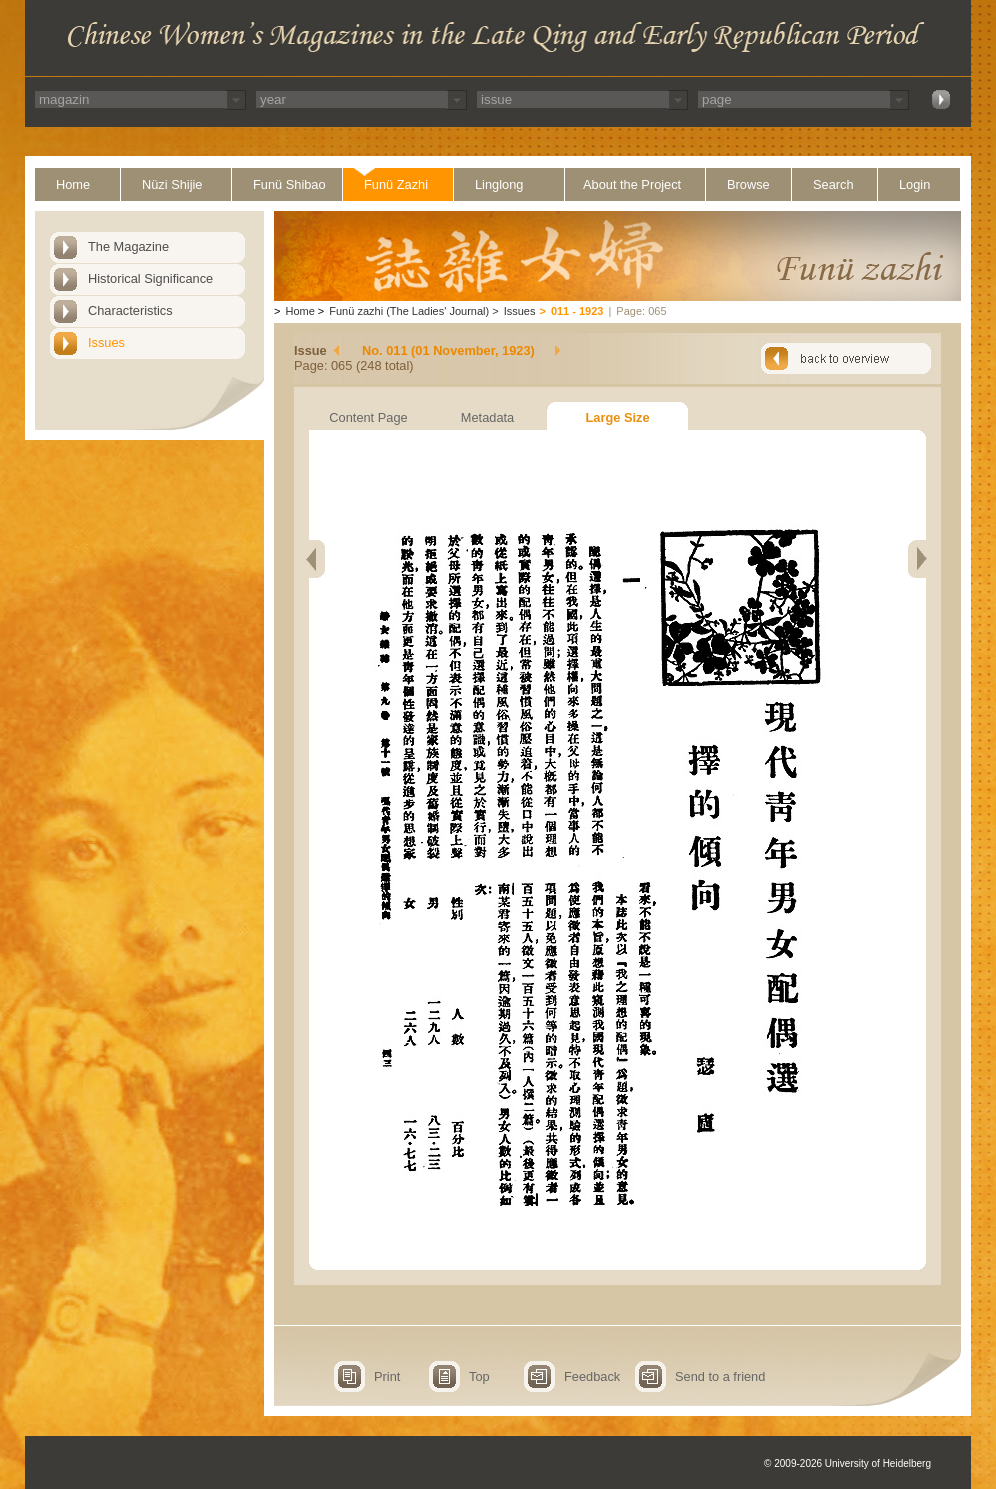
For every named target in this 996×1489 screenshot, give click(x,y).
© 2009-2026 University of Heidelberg (847, 1463)
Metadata (487, 417)
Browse (748, 184)
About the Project (632, 184)
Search (833, 184)
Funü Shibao (289, 184)
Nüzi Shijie (172, 184)
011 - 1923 (577, 311)
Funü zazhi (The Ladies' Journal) (409, 311)
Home (73, 184)
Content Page (368, 417)
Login (914, 184)
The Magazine (128, 246)
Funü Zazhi (396, 184)
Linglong (499, 184)
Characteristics (130, 310)
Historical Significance (150, 278)
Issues (106, 342)
